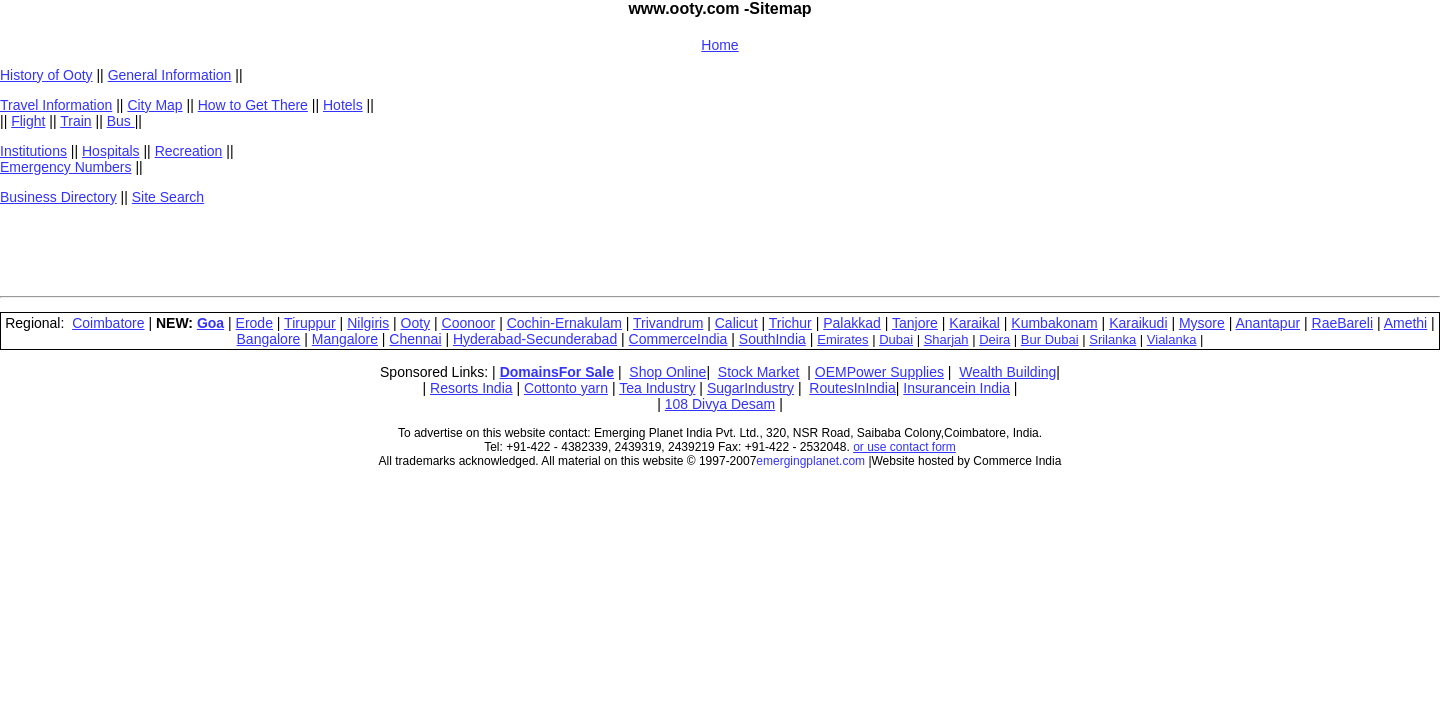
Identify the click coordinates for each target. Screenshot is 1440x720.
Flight (28, 121)
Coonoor (469, 323)
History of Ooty (46, 75)
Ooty (416, 323)
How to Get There (253, 105)
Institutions (33, 151)
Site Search (168, 197)
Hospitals (111, 151)
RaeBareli (1342, 323)
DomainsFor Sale (557, 372)
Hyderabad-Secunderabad (535, 339)
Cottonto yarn (566, 388)
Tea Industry (657, 388)
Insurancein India (956, 388)
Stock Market (759, 372)
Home (719, 45)
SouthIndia (772, 339)
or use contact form (904, 447)
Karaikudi (1138, 323)
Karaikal (974, 323)
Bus (121, 121)
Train (75, 121)
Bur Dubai (1050, 339)
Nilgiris (368, 323)
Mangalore (345, 339)
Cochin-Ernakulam (564, 323)
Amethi (1406, 323)
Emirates (842, 339)
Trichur (790, 323)
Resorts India (471, 388)
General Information (170, 75)
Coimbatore (108, 323)
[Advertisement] (482, 249)
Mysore (1202, 323)
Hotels (343, 105)
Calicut (736, 323)
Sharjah (946, 339)
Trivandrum (668, 323)
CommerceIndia (678, 339)
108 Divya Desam (720, 404)
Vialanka (1172, 339)
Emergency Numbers (66, 167)
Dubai (896, 339)
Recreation (189, 151)
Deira (994, 339)
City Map (154, 105)
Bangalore (269, 339)
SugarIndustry (750, 388)
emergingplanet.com (810, 461)
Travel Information (56, 105)
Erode (254, 323)
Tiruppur (310, 323)
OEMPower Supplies (879, 372)
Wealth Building (1007, 372)
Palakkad (852, 323)
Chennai (415, 339)
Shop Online (667, 372)
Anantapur (1267, 323)
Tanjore (915, 323)
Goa (210, 323)
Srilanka (1112, 339)
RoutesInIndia (852, 388)
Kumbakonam (1054, 323)
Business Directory (58, 197)
